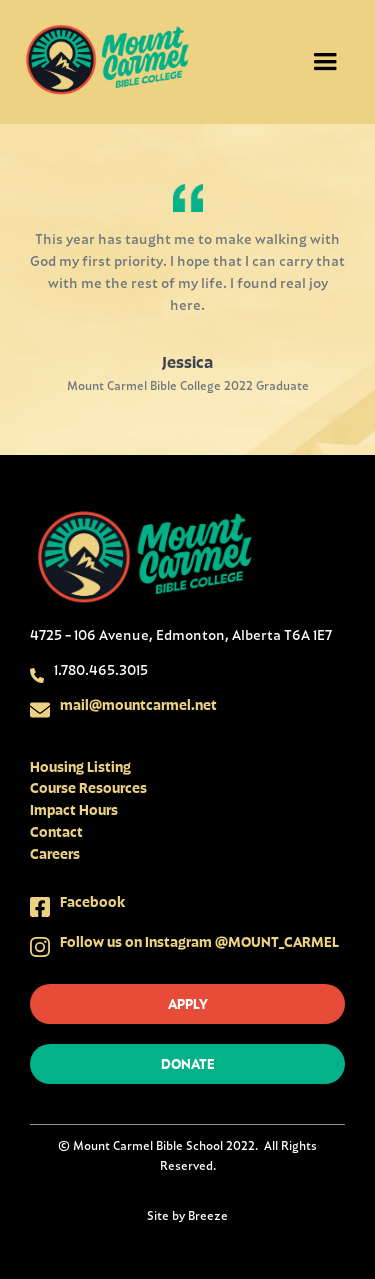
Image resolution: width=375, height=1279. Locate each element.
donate (188, 1063)
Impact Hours (74, 809)
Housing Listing (80, 766)
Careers (55, 853)
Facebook (92, 901)
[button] (325, 62)
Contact (56, 831)
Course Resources (88, 787)
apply (188, 1003)
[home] (107, 62)
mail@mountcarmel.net (138, 704)
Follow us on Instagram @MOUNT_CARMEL (199, 941)
